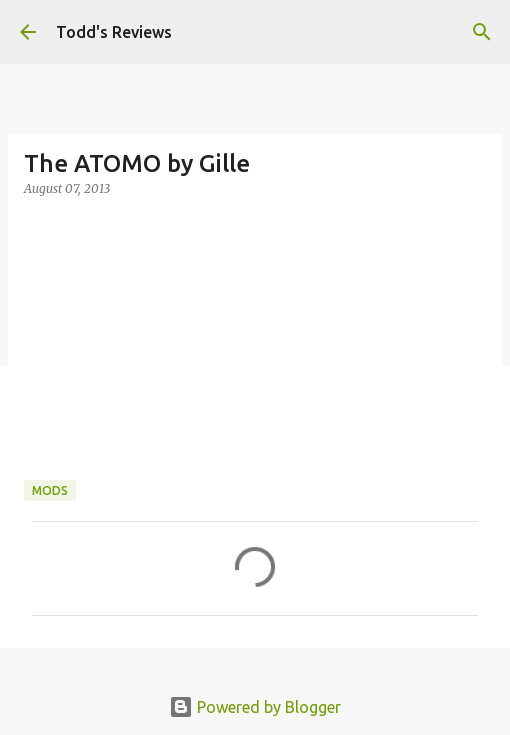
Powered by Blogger (255, 707)
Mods (50, 490)
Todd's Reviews (114, 32)
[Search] (482, 32)
